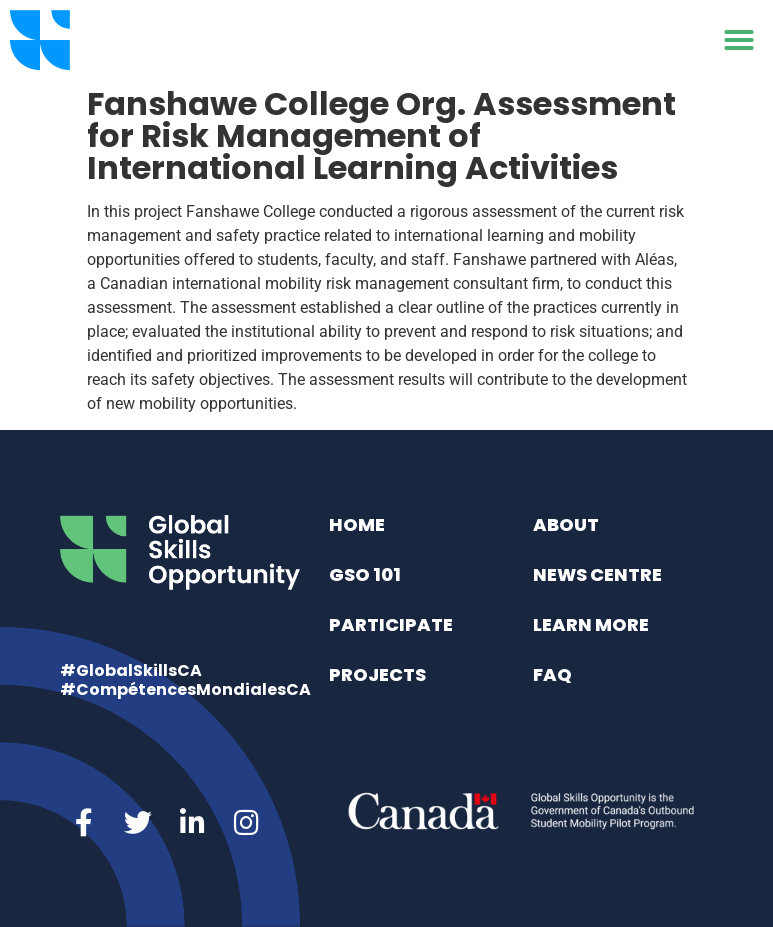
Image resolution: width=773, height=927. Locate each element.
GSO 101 (365, 574)
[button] (739, 40)
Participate (391, 624)
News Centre (597, 574)
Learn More (591, 624)
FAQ (552, 674)
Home (357, 524)
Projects (377, 674)
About (566, 524)
